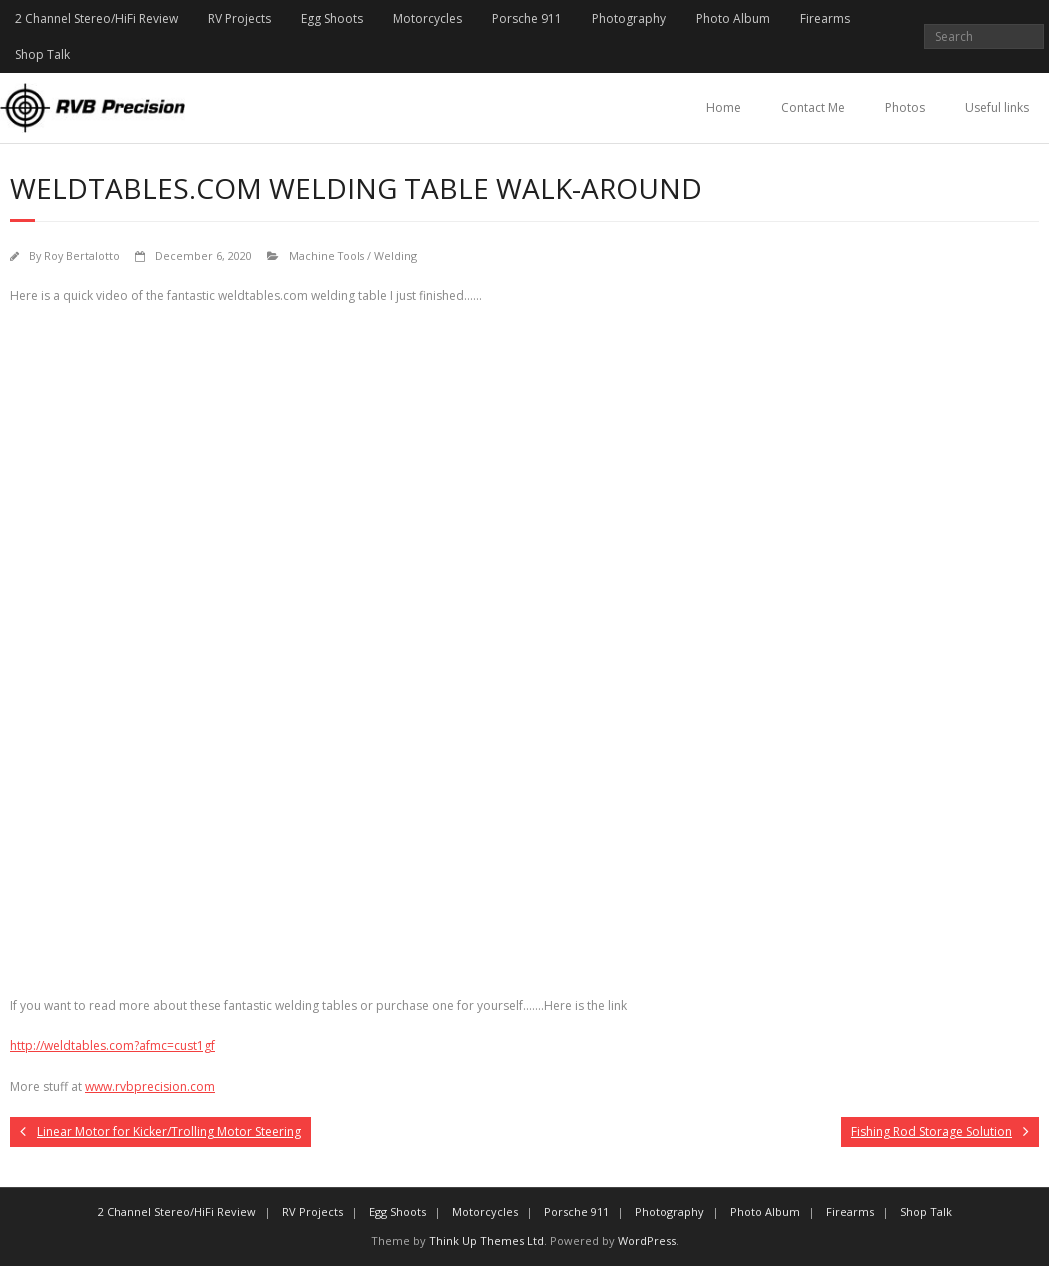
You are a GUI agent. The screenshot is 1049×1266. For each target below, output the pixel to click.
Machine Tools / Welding (353, 255)
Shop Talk (42, 54)
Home (723, 107)
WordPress (647, 1240)
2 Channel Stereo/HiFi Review (96, 18)
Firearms (825, 18)
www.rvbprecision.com (150, 1086)
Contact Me (813, 107)
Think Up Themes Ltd (486, 1240)
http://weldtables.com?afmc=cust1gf (112, 1045)
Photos (905, 107)
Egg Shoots (332, 18)
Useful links (997, 107)
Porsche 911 (527, 18)
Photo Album (733, 18)
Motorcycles (427, 18)
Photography (629, 18)
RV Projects (239, 18)
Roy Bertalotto (82, 255)
